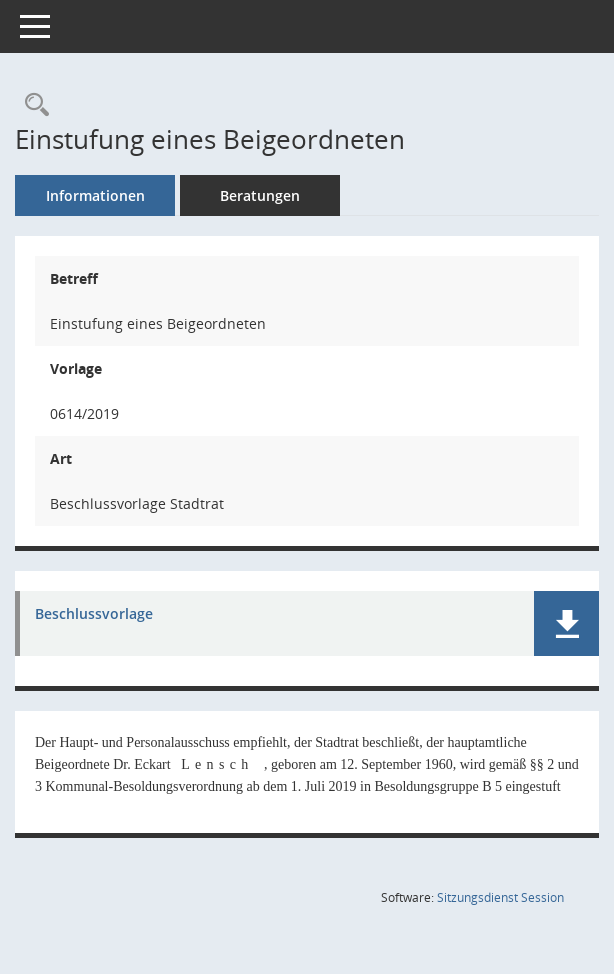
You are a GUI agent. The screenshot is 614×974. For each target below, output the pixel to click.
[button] (566, 623)
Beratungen (260, 195)
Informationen (95, 195)
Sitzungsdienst (500, 897)
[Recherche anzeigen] (32, 105)
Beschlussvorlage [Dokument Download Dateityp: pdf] (94, 614)
